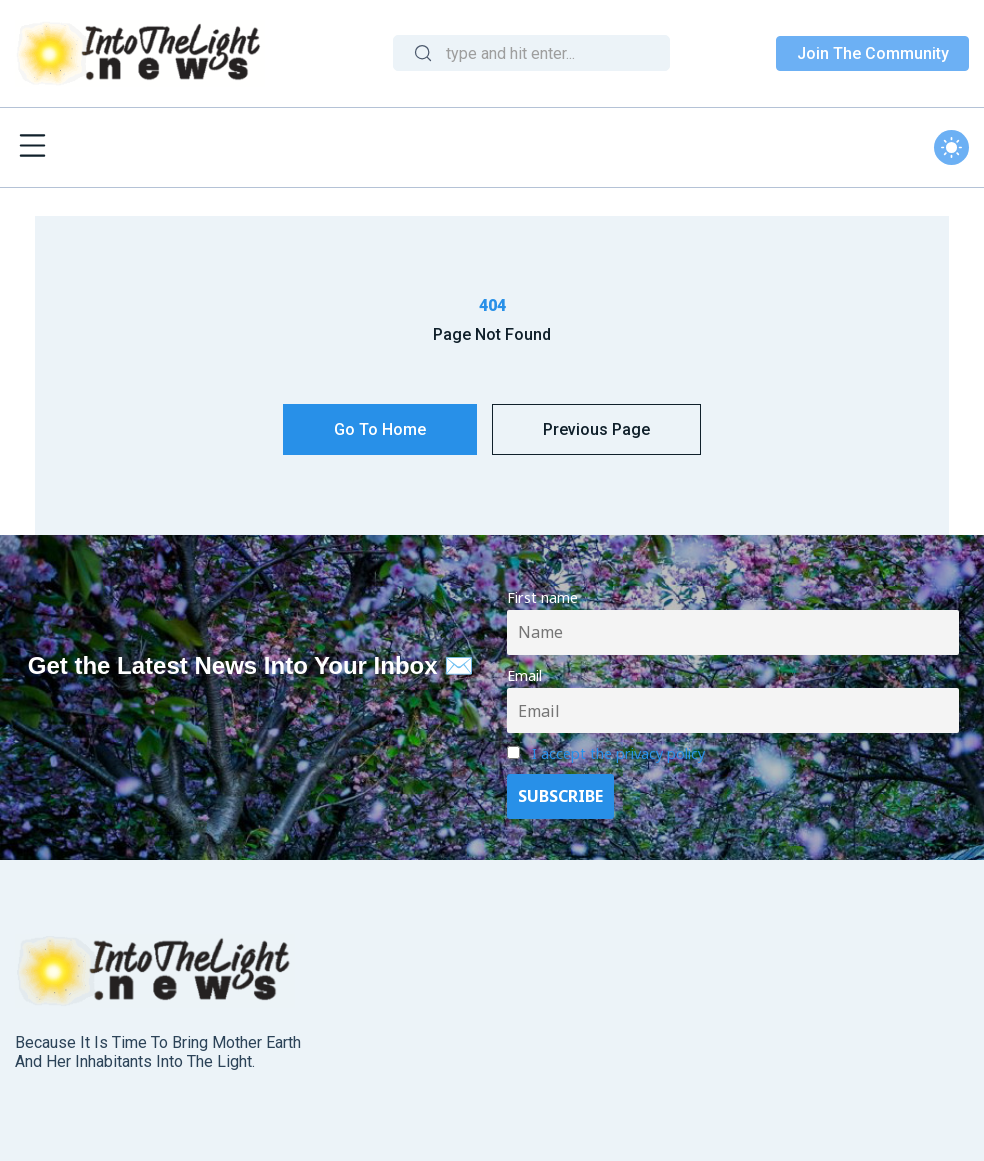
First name (542, 597)
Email (524, 675)
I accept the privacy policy (618, 753)
